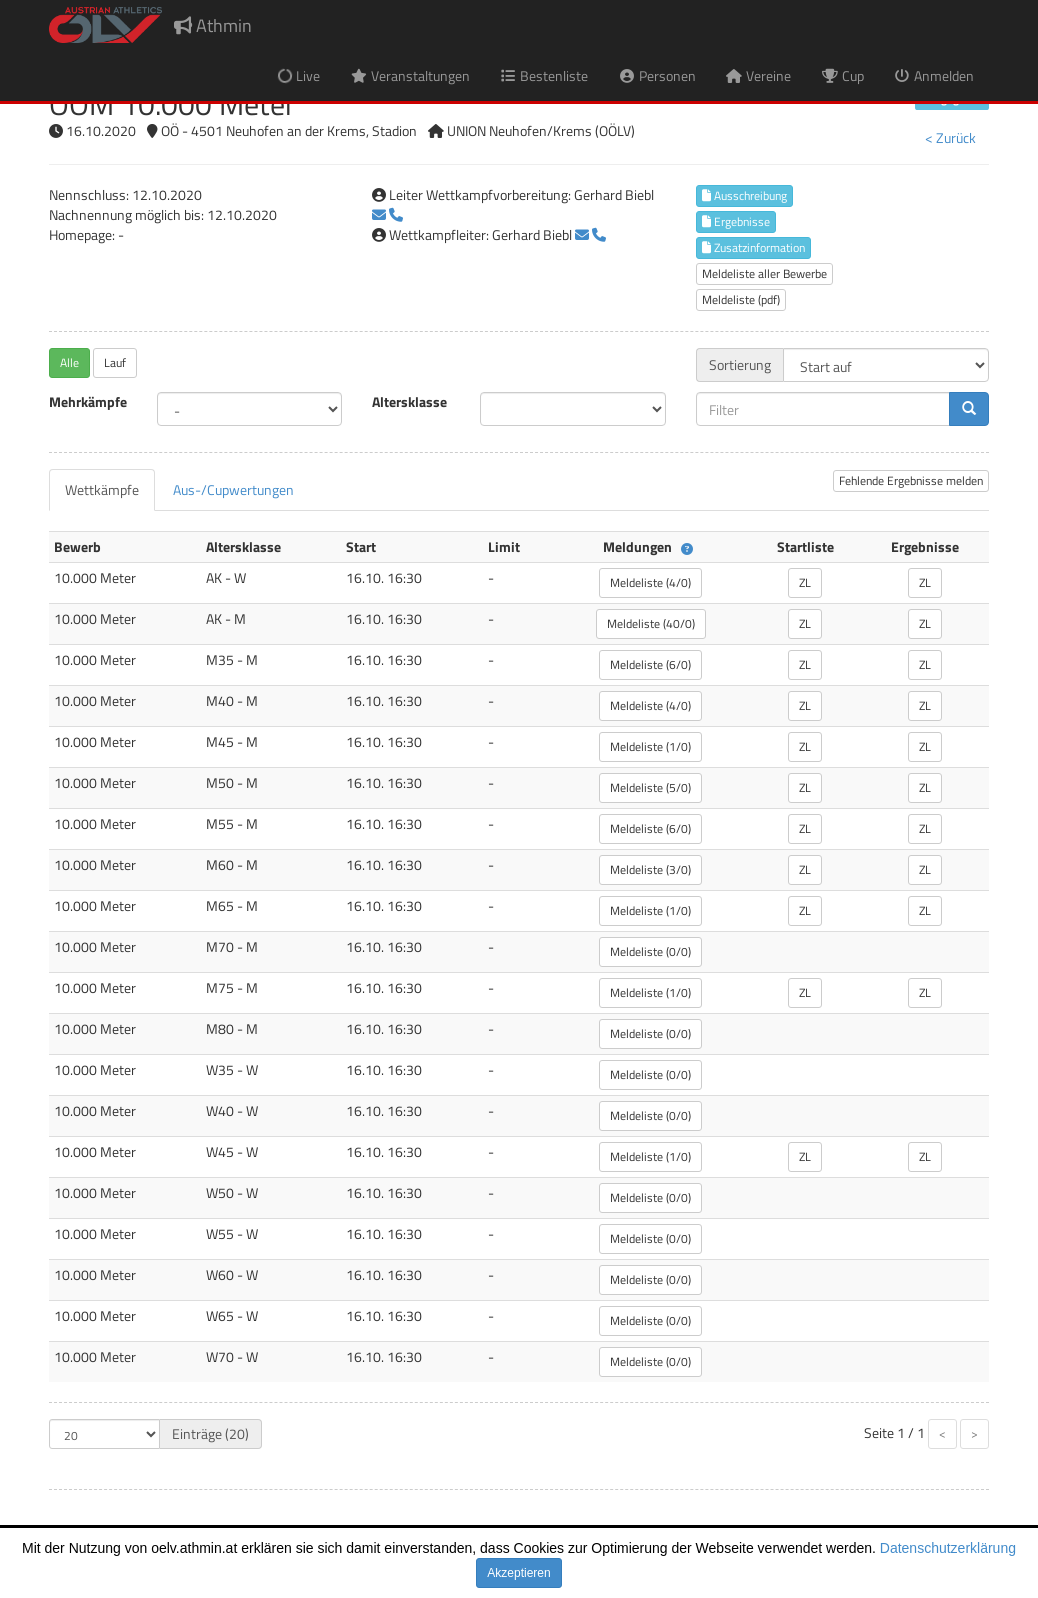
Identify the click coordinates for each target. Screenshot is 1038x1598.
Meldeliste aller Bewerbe (764, 273)
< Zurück (950, 137)
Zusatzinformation (753, 247)
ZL (805, 582)
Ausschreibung (744, 195)
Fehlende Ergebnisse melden (911, 480)
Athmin (213, 25)
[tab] (102, 490)
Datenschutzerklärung (948, 1548)
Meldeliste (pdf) (741, 299)
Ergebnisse (736, 221)
